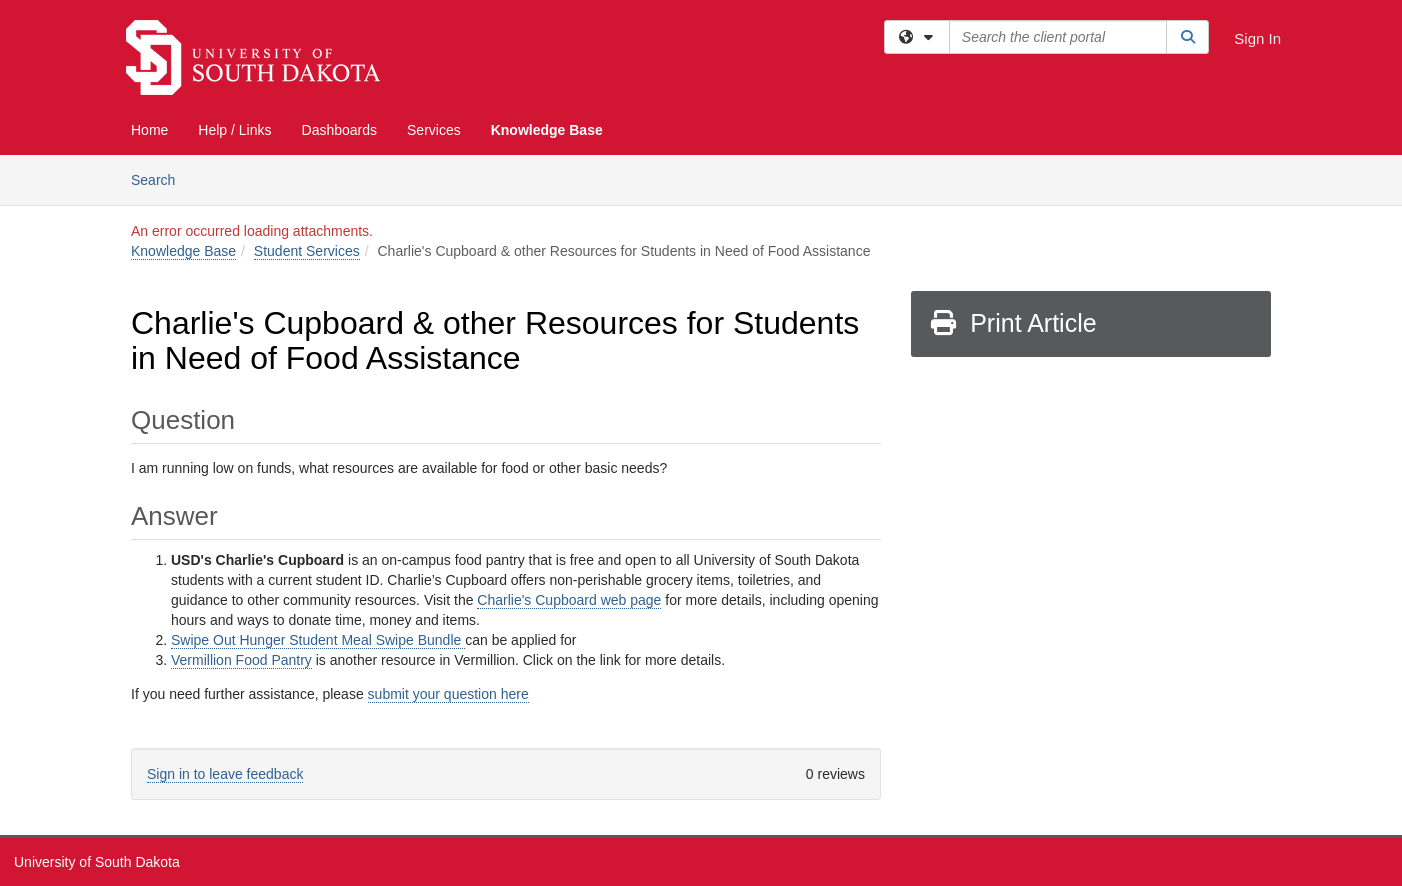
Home (149, 130)
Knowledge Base (547, 130)
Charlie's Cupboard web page (569, 600)
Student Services (307, 251)
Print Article (1012, 323)
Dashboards (340, 130)
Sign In (1257, 38)
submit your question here (448, 694)
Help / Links (234, 130)
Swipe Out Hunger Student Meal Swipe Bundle (318, 640)
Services (434, 130)
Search (160, 178)
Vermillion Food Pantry (241, 660)
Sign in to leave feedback (225, 774)
